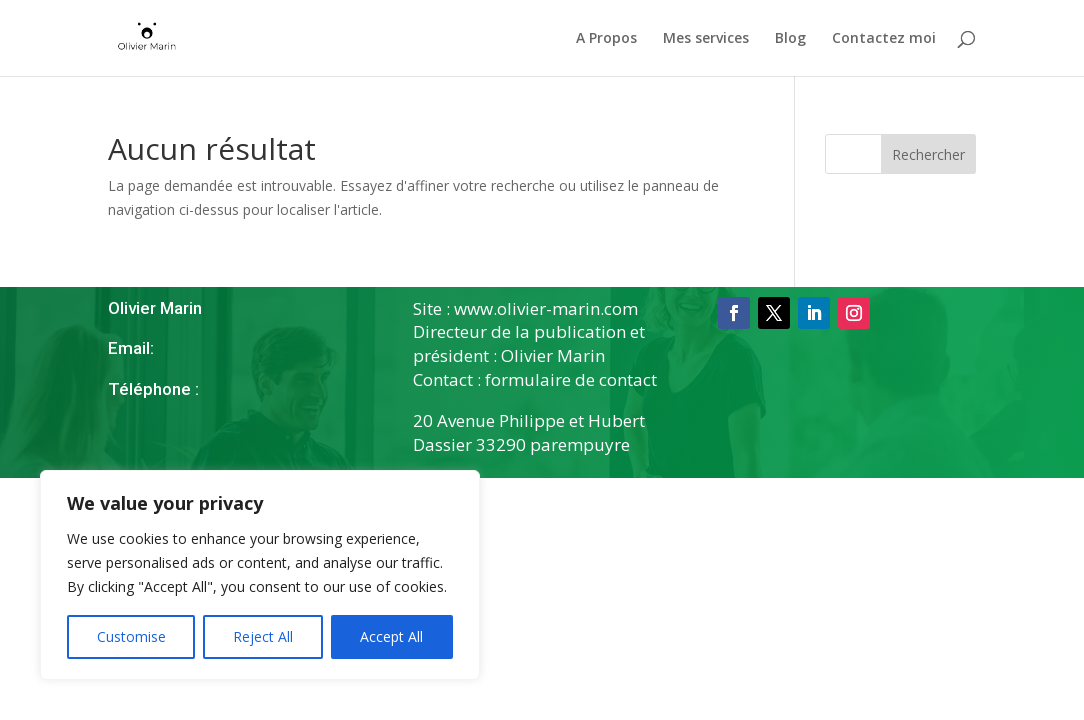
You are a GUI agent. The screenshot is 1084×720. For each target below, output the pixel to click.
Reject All (263, 636)
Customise (131, 636)
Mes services (706, 39)
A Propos (606, 39)
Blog (790, 39)
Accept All (391, 636)
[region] (260, 575)
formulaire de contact (571, 379)
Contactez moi (884, 39)
